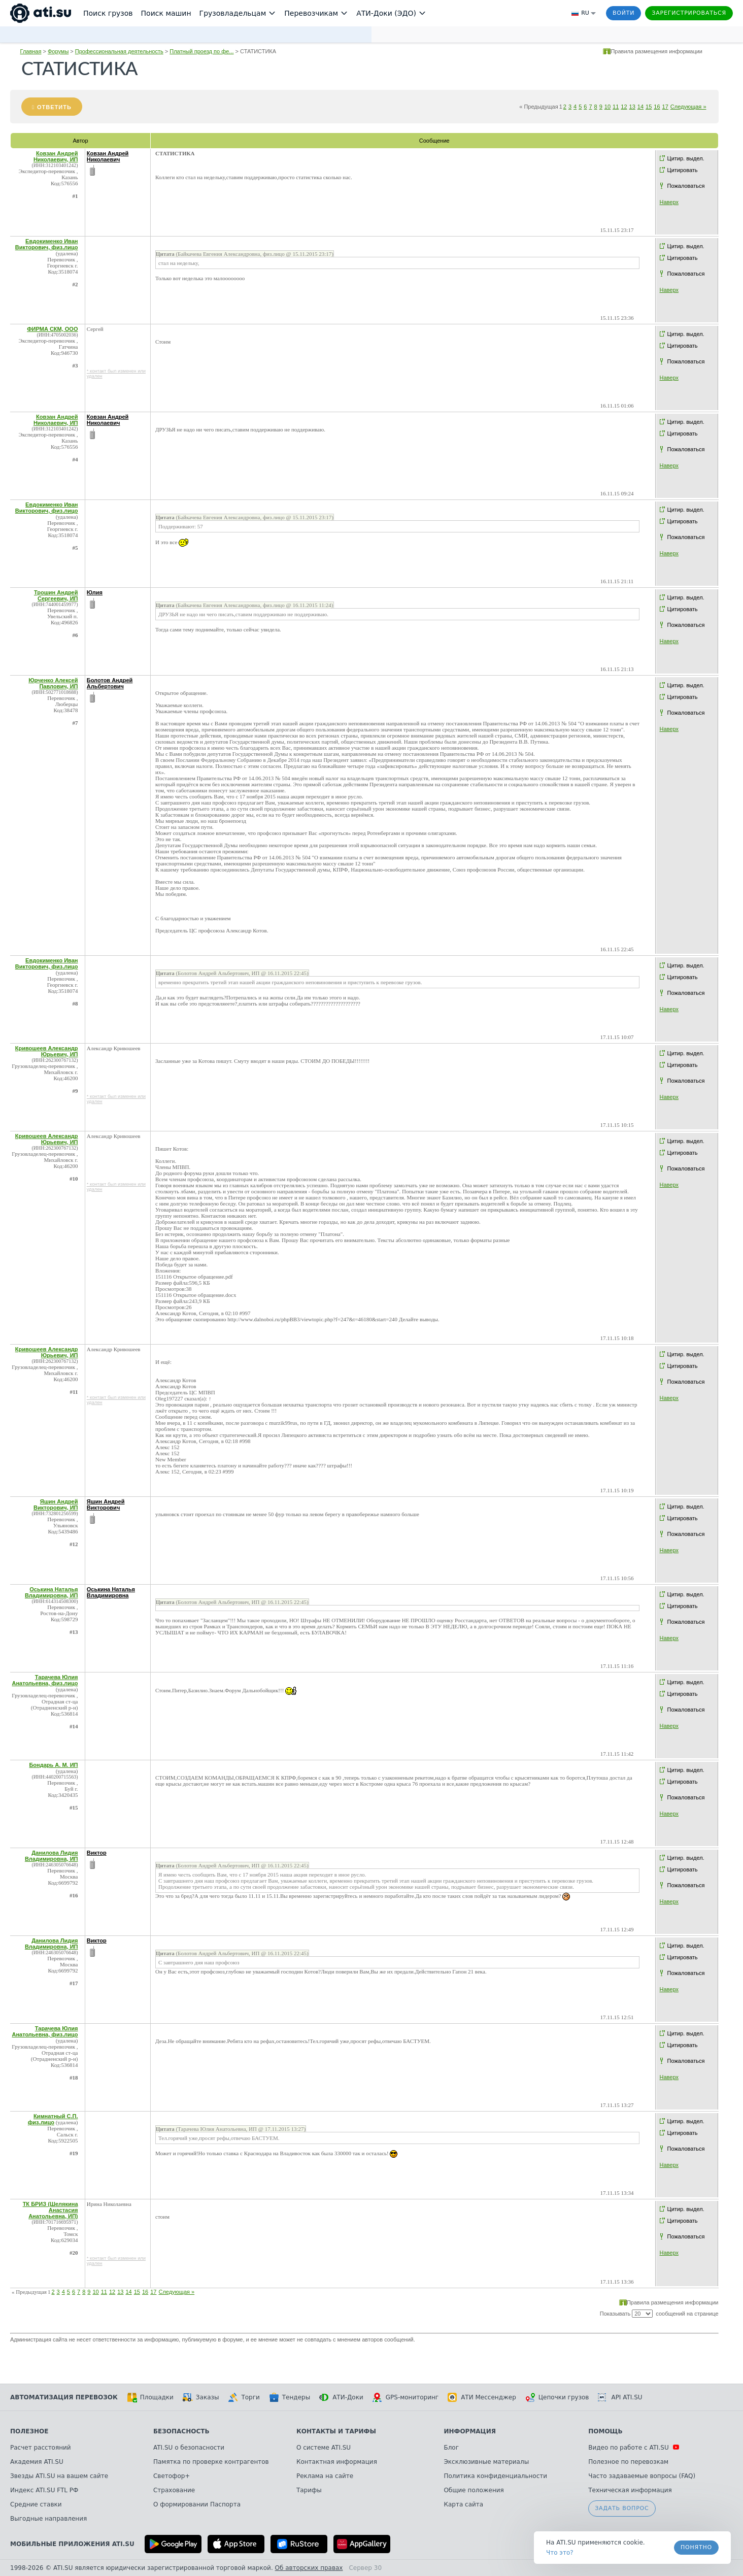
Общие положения (473, 2490)
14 (640, 107)
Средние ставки (36, 2504)
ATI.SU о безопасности (188, 2447)
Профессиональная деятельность (119, 51)
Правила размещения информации (656, 51)
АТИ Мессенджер (482, 2397)
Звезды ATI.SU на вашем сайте (59, 2476)
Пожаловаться (686, 186)
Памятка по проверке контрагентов (211, 2461)
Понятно (696, 2547)
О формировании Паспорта (197, 2504)
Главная (31, 51)
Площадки (150, 2397)
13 (632, 107)
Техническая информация (630, 2490)
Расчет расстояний (40, 2447)
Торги (243, 2397)
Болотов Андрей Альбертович (110, 683)
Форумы (58, 51)
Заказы (201, 2397)
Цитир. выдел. (685, 158)
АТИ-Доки (341, 2397)
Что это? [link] (559, 2552)
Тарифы (309, 2490)
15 (649, 107)
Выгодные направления (48, 2518)
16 (657, 107)
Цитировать (682, 170)
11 (616, 107)
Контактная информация (336, 2461)
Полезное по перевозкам (628, 2461)
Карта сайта (463, 2504)
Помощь (605, 2431)
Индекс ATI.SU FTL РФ (44, 2490)
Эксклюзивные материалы (486, 2461)
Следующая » (688, 107)
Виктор (97, 1853)
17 (665, 107)
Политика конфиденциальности (495, 2476)
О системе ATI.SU (323, 2447)
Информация (470, 2431)
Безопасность (181, 2431)
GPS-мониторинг (405, 2397)
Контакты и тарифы (336, 2431)
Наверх (669, 202)
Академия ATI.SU (36, 2461)
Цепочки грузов (557, 2397)
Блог (451, 2447)
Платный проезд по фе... (201, 51)
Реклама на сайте (324, 2476)
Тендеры (289, 2397)
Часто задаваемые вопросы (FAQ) (641, 2476)
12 (624, 107)
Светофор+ (171, 2476)
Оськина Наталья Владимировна (111, 1592)
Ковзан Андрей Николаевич (108, 156)
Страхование (174, 2490)
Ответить (54, 107)
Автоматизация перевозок (64, 2397)
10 (607, 107)
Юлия (95, 592)
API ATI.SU (620, 2397)
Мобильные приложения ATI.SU (72, 2544)
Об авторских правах (309, 2567)
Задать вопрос (622, 2508)
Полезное (29, 2431)
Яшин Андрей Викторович (106, 1504)
